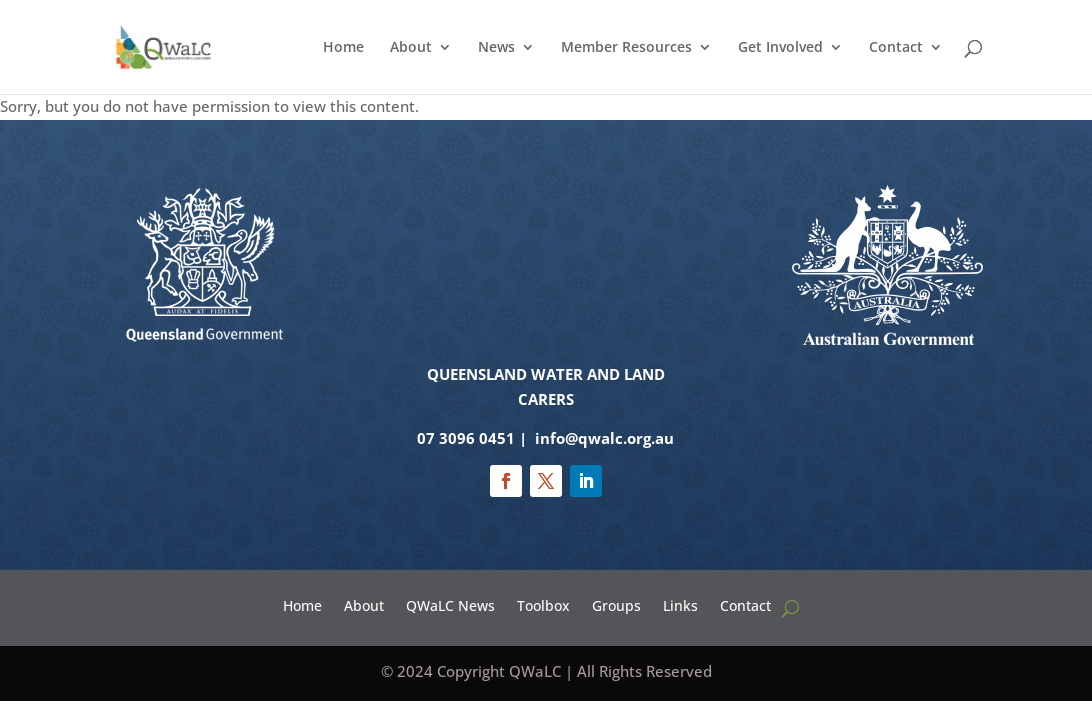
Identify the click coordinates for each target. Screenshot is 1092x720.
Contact (896, 48)
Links (680, 604)
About (411, 48)
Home (343, 48)
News (496, 48)
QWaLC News (450, 604)
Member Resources (626, 48)
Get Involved (780, 48)
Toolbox (543, 604)
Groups (616, 604)
